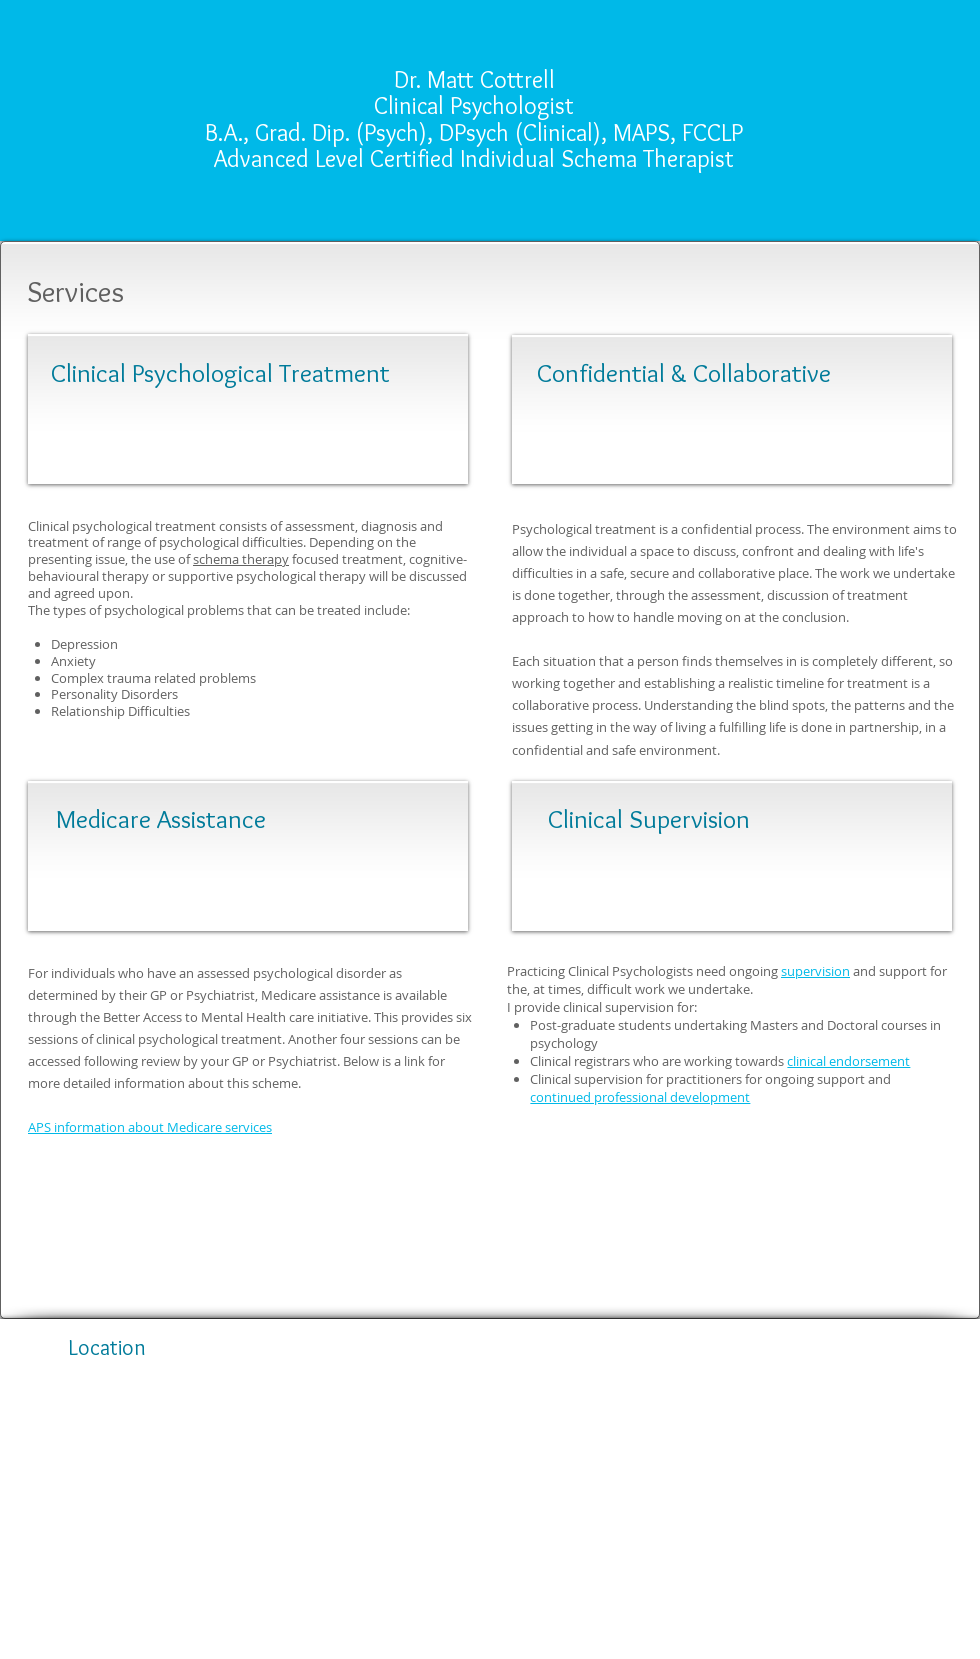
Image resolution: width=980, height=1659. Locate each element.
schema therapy (241, 559)
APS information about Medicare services (150, 1127)
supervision (815, 971)
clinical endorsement (848, 1061)
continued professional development (640, 1097)
